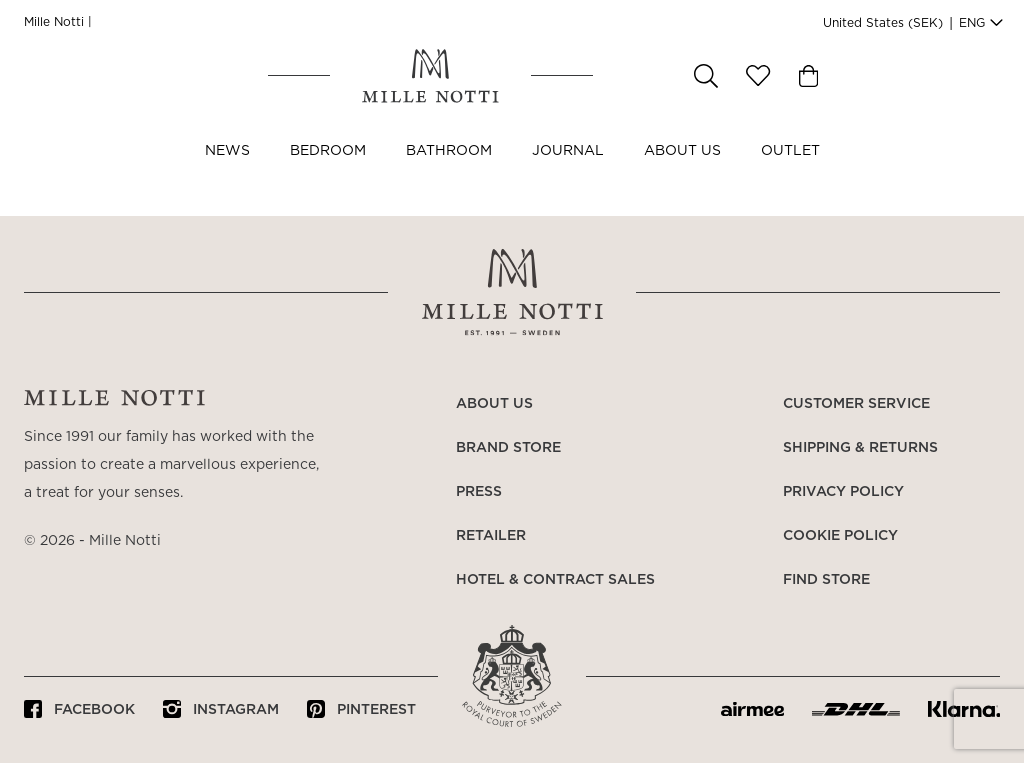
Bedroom (328, 178)
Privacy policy (843, 492)
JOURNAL (568, 178)
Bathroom (449, 178)
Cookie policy (840, 536)
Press (479, 492)
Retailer (491, 536)
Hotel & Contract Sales (555, 580)
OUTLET (790, 178)
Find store (826, 580)
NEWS (227, 178)
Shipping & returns (860, 448)
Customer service (856, 404)
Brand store (508, 448)
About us (682, 178)
